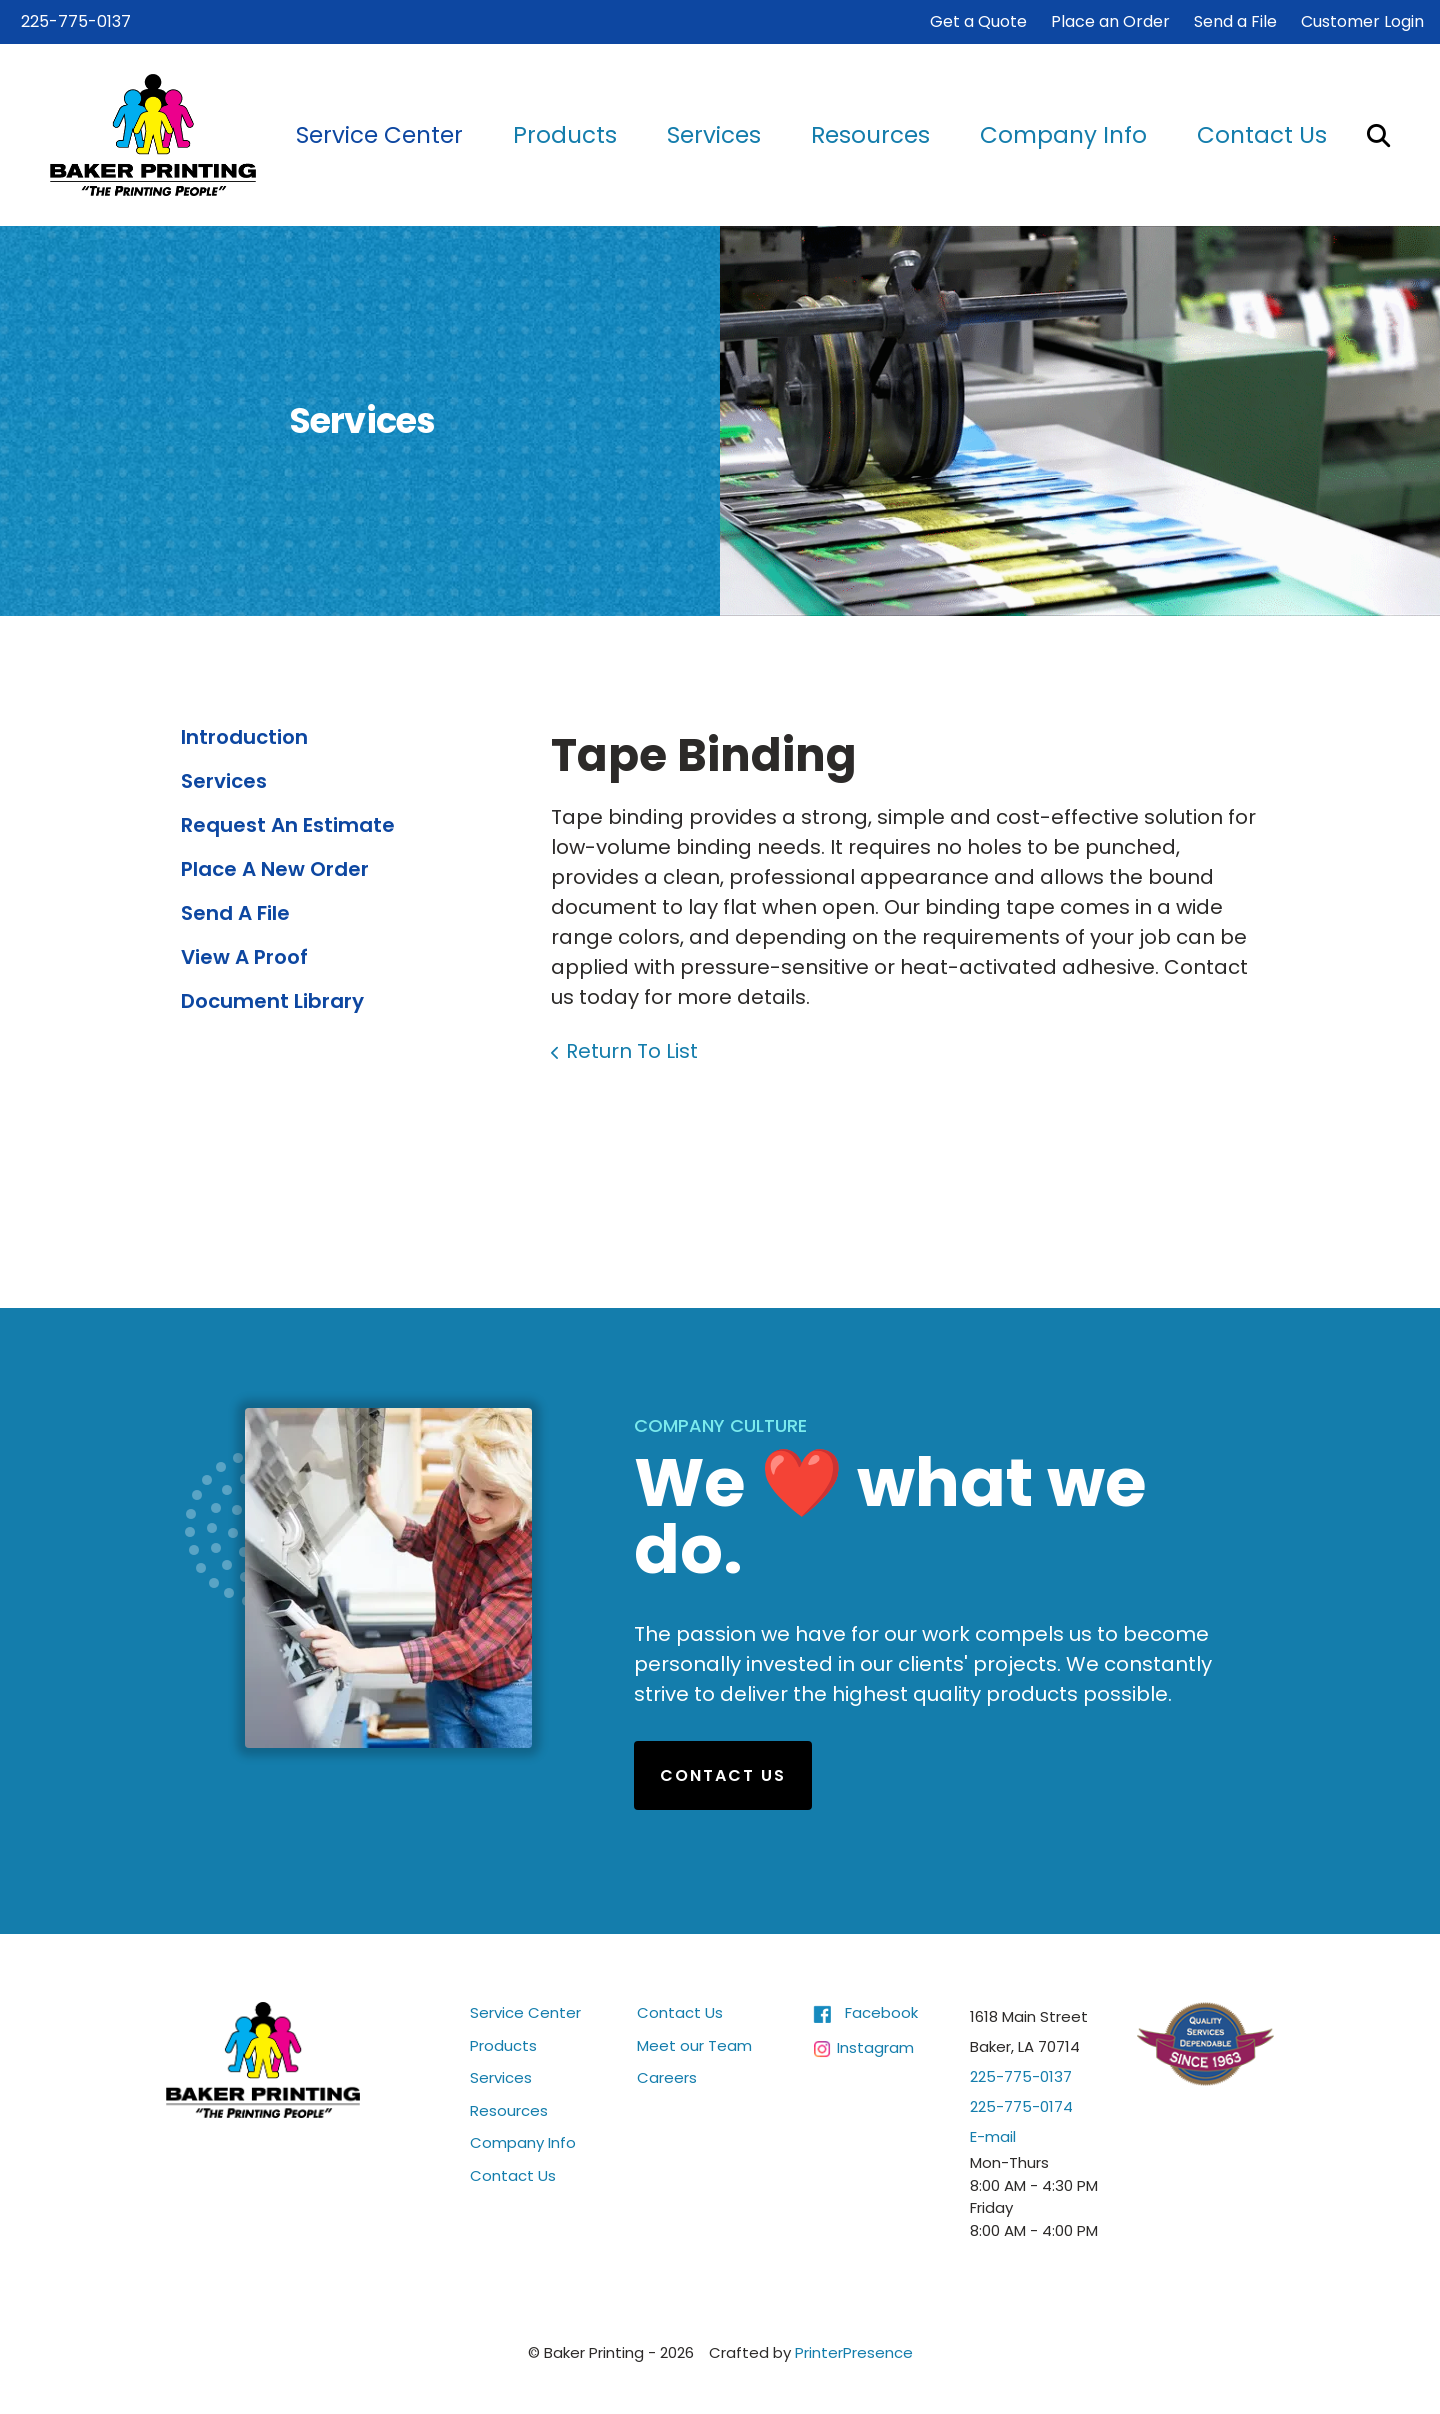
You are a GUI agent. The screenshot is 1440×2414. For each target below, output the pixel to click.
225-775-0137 (76, 21)
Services (714, 135)
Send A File (235, 913)
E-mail (993, 2136)
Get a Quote (978, 21)
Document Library (272, 1001)
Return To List (632, 1051)
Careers (667, 2077)
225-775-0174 (1021, 2106)
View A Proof (244, 957)
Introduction (244, 737)
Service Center (379, 135)
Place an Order (1110, 21)
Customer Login (1362, 21)
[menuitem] (379, 135)
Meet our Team (694, 2044)
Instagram (875, 2046)
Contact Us (1262, 135)
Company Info (1063, 135)
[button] (1378, 134)
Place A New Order (275, 869)
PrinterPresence (854, 2352)
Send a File (1235, 21)
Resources (870, 135)
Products (565, 135)
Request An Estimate (288, 825)
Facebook (881, 2012)
